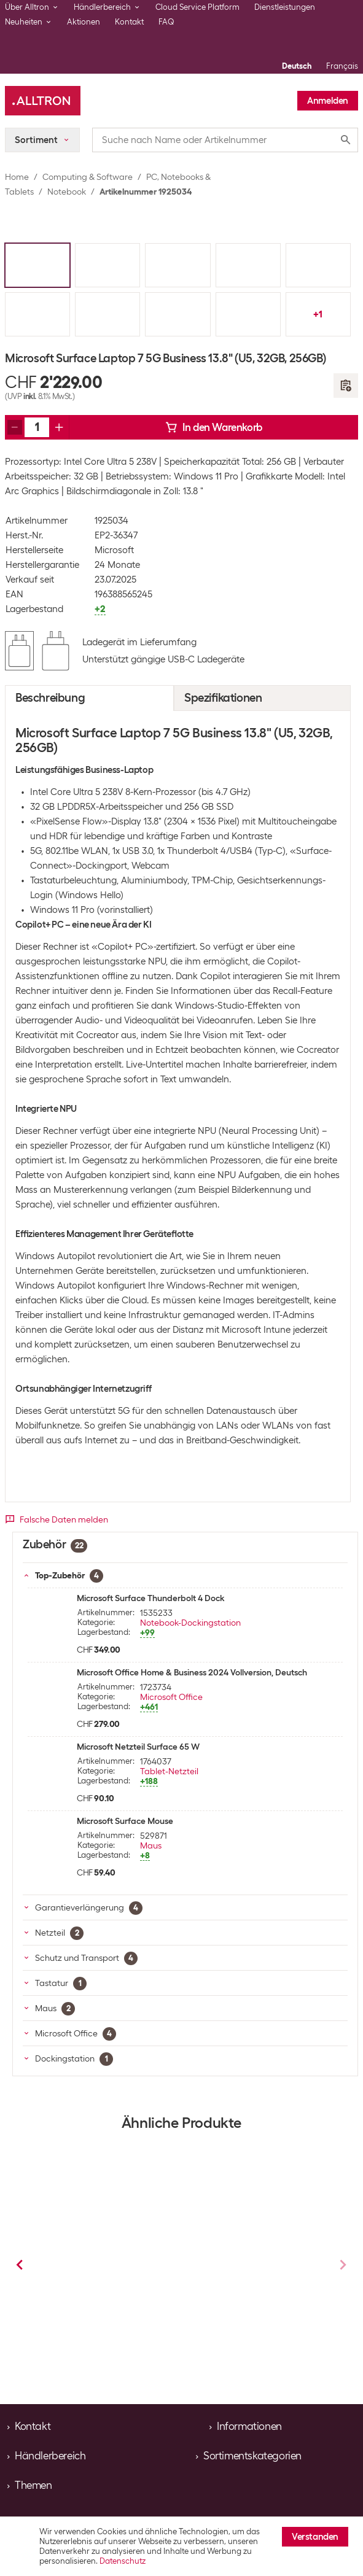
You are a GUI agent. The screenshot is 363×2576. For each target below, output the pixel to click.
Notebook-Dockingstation (190, 1622)
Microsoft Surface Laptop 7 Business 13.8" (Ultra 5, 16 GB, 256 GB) (254, 2298)
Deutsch (296, 66)
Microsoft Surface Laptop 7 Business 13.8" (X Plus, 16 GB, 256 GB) (103, 2295)
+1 (317, 314)
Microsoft (114, 550)
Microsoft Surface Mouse (125, 1821)
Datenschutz (123, 2561)
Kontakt (129, 21)
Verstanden (315, 2536)
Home (17, 177)
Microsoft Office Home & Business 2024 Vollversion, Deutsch (192, 1672)
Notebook (66, 191)
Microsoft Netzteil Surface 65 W (138, 1747)
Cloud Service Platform (197, 7)
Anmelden (327, 100)
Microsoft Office (171, 1697)
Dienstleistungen (284, 7)
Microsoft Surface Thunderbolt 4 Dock (150, 1598)
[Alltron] (42, 100)
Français (342, 66)
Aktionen (83, 21)
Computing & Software (87, 177)
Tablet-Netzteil (169, 1771)
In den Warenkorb (213, 427)
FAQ (166, 21)
